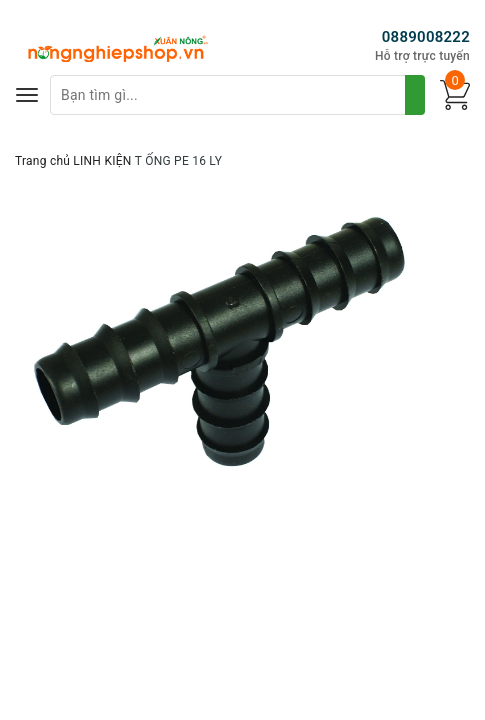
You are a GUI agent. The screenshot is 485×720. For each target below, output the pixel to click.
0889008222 (426, 37)
